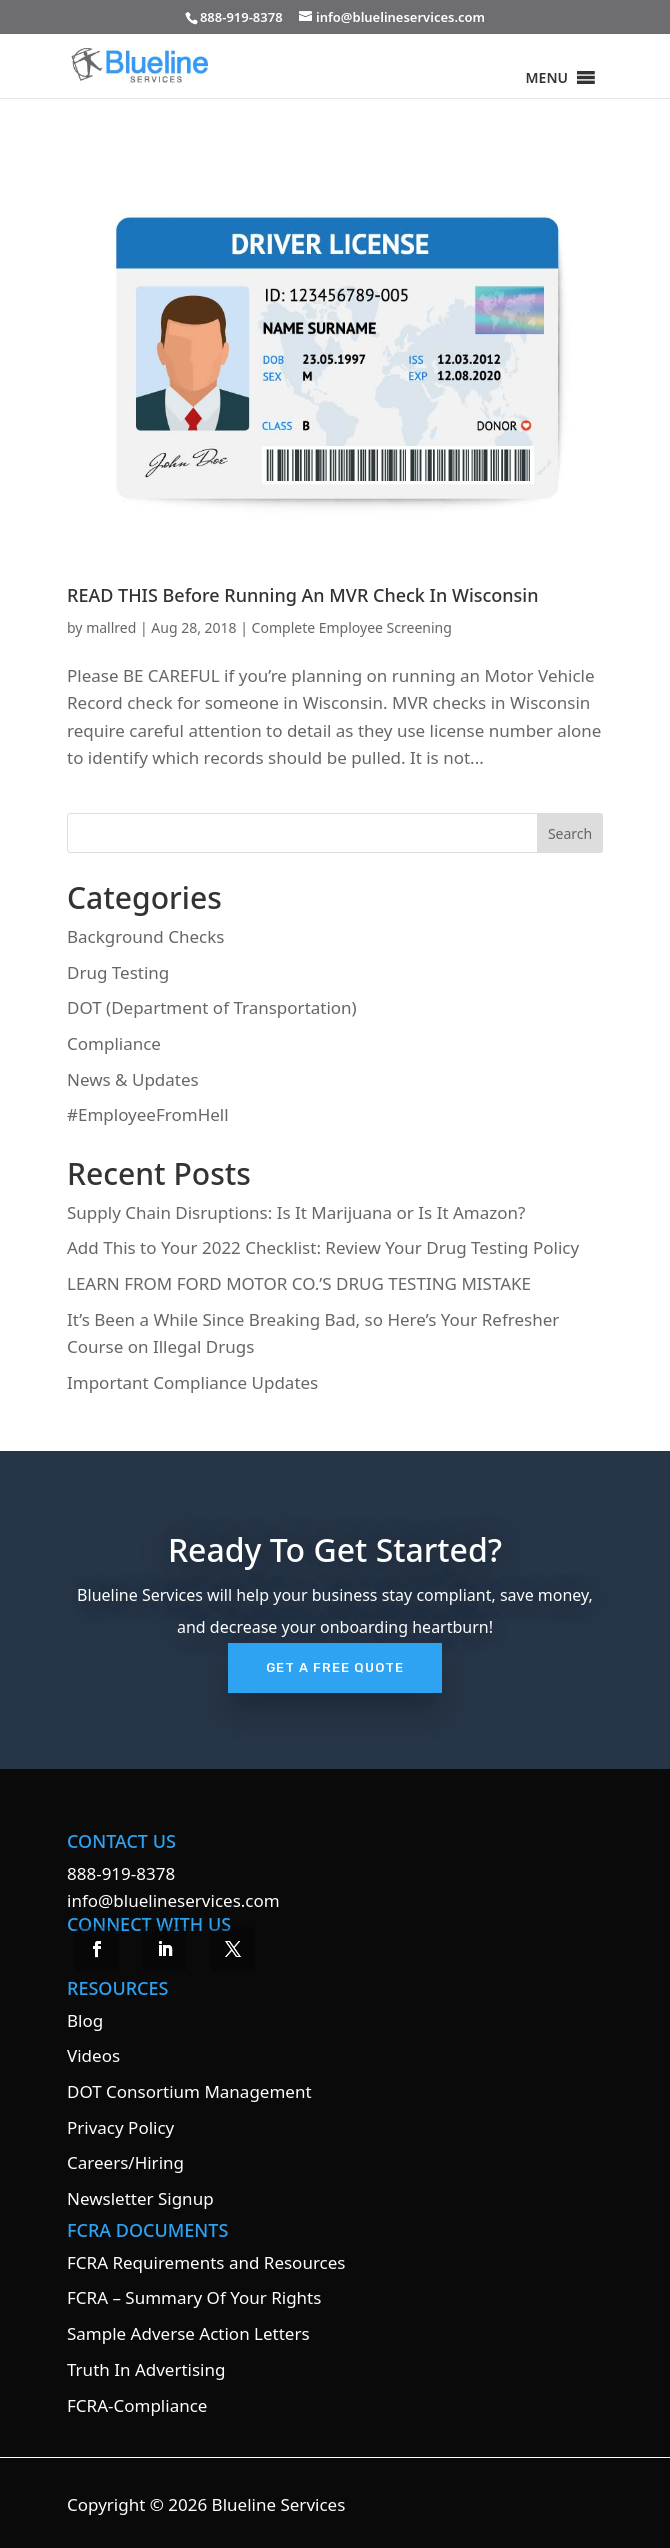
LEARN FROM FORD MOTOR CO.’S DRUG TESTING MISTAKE (299, 1283)
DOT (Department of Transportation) (212, 1007)
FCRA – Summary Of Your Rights (194, 2297)
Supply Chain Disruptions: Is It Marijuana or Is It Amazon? (296, 1212)
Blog (85, 2020)
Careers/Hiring (125, 2162)
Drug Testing (118, 972)
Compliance (114, 1043)
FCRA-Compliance (137, 2405)
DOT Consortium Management (189, 2091)
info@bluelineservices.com (173, 1900)
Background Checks (145, 936)
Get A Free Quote (335, 1667)
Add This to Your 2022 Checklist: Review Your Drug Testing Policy (323, 1247)
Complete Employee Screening (352, 627)
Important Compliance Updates (192, 1382)
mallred (111, 627)
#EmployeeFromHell (148, 1114)
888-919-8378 (121, 1873)
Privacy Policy (120, 2127)
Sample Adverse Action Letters (188, 2333)
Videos (93, 2055)
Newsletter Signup (140, 2198)
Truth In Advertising (146, 2369)
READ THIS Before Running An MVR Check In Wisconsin (303, 595)
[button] (547, 78)
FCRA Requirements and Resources (206, 2262)
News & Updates (133, 1079)
